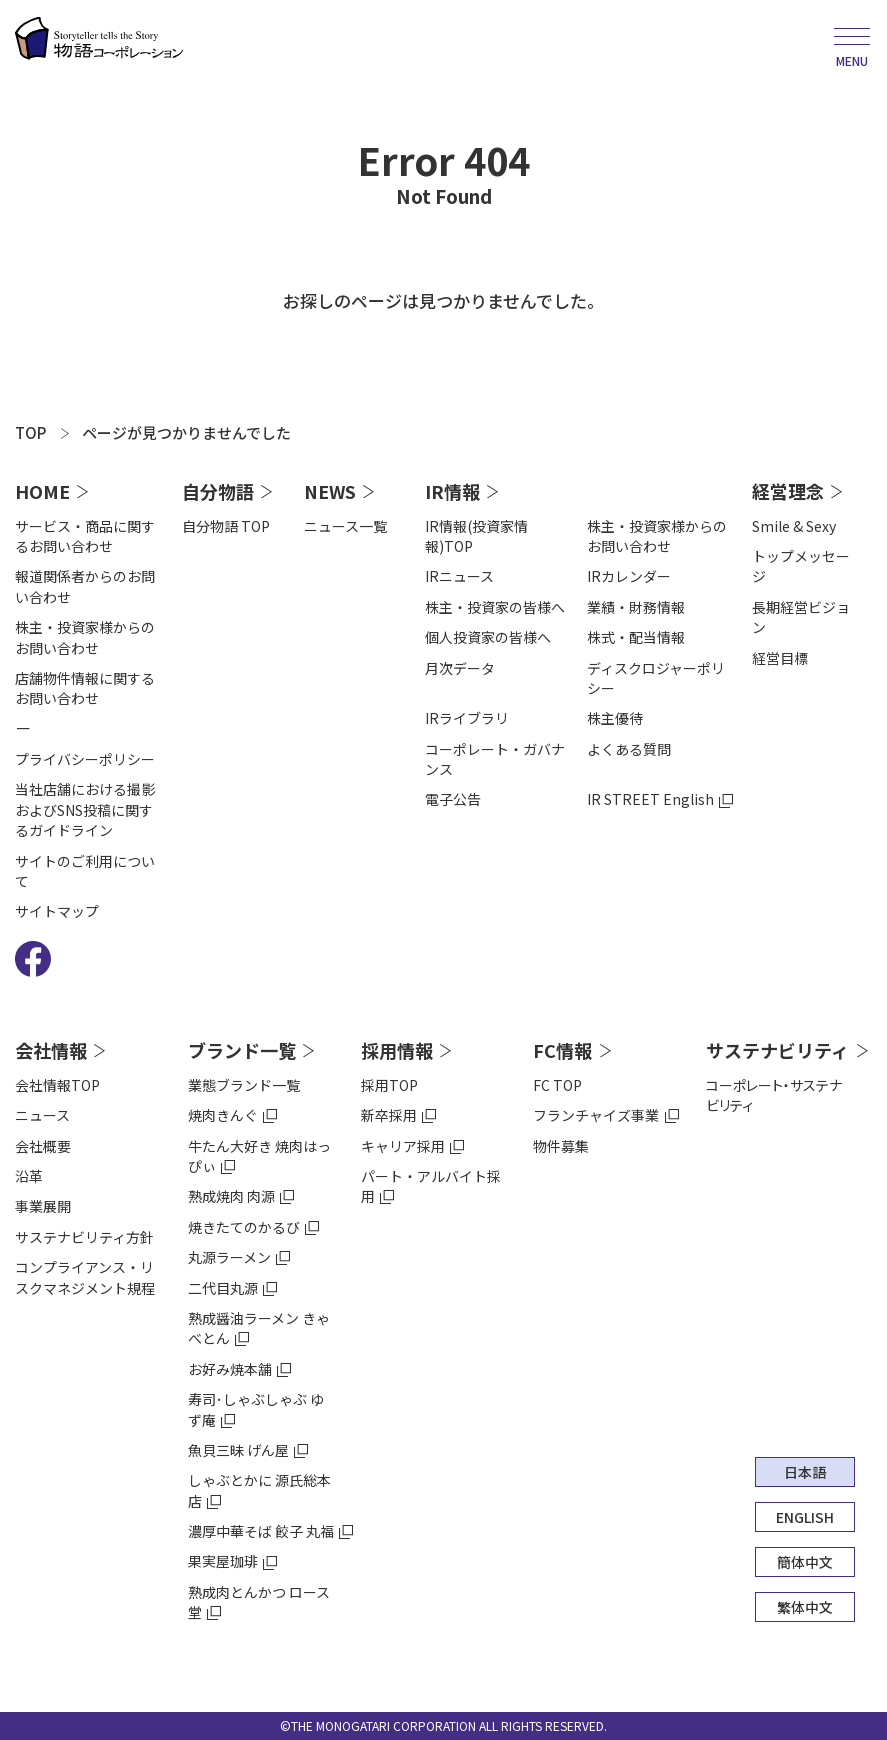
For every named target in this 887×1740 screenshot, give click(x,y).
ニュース (42, 1115)
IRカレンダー (629, 576)
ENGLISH (805, 1517)
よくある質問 (629, 749)
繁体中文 (805, 1607)
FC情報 (562, 1050)
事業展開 (43, 1206)
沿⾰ (29, 1176)
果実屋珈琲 (223, 1561)
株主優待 (615, 718)
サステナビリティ (777, 1050)
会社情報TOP (57, 1085)
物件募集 (561, 1146)
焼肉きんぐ (223, 1115)
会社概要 (43, 1146)
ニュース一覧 (345, 526)
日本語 (805, 1472)
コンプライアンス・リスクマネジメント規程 (85, 1277)
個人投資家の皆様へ (488, 637)
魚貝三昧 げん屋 (238, 1450)
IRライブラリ (467, 718)
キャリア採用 (403, 1146)
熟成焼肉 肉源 (231, 1196)
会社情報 (51, 1050)
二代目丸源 (223, 1288)
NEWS (330, 491)
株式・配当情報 (636, 637)
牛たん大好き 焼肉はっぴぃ (259, 1156)
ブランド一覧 (242, 1050)
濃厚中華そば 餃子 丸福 (261, 1531)
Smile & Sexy (794, 526)
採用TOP (389, 1085)
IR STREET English (650, 799)
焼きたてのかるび (244, 1227)
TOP (30, 432)
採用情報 (397, 1050)
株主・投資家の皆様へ (495, 607)
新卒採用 (389, 1115)
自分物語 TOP (226, 526)
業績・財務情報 (636, 607)
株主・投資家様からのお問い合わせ (85, 637)
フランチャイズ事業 (596, 1115)
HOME (42, 491)
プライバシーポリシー (85, 759)
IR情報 (452, 491)
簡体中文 (805, 1562)
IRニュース (459, 576)
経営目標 (780, 658)
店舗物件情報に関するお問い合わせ (85, 688)
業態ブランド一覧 (244, 1085)
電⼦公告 (453, 799)
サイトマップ (57, 911)
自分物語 (218, 491)
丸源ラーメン (229, 1257)
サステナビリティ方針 (84, 1237)
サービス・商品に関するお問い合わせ (85, 536)
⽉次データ (460, 668)
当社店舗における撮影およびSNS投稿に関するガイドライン (85, 809)
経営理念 (788, 491)
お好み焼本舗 (230, 1369)
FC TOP (557, 1085)
